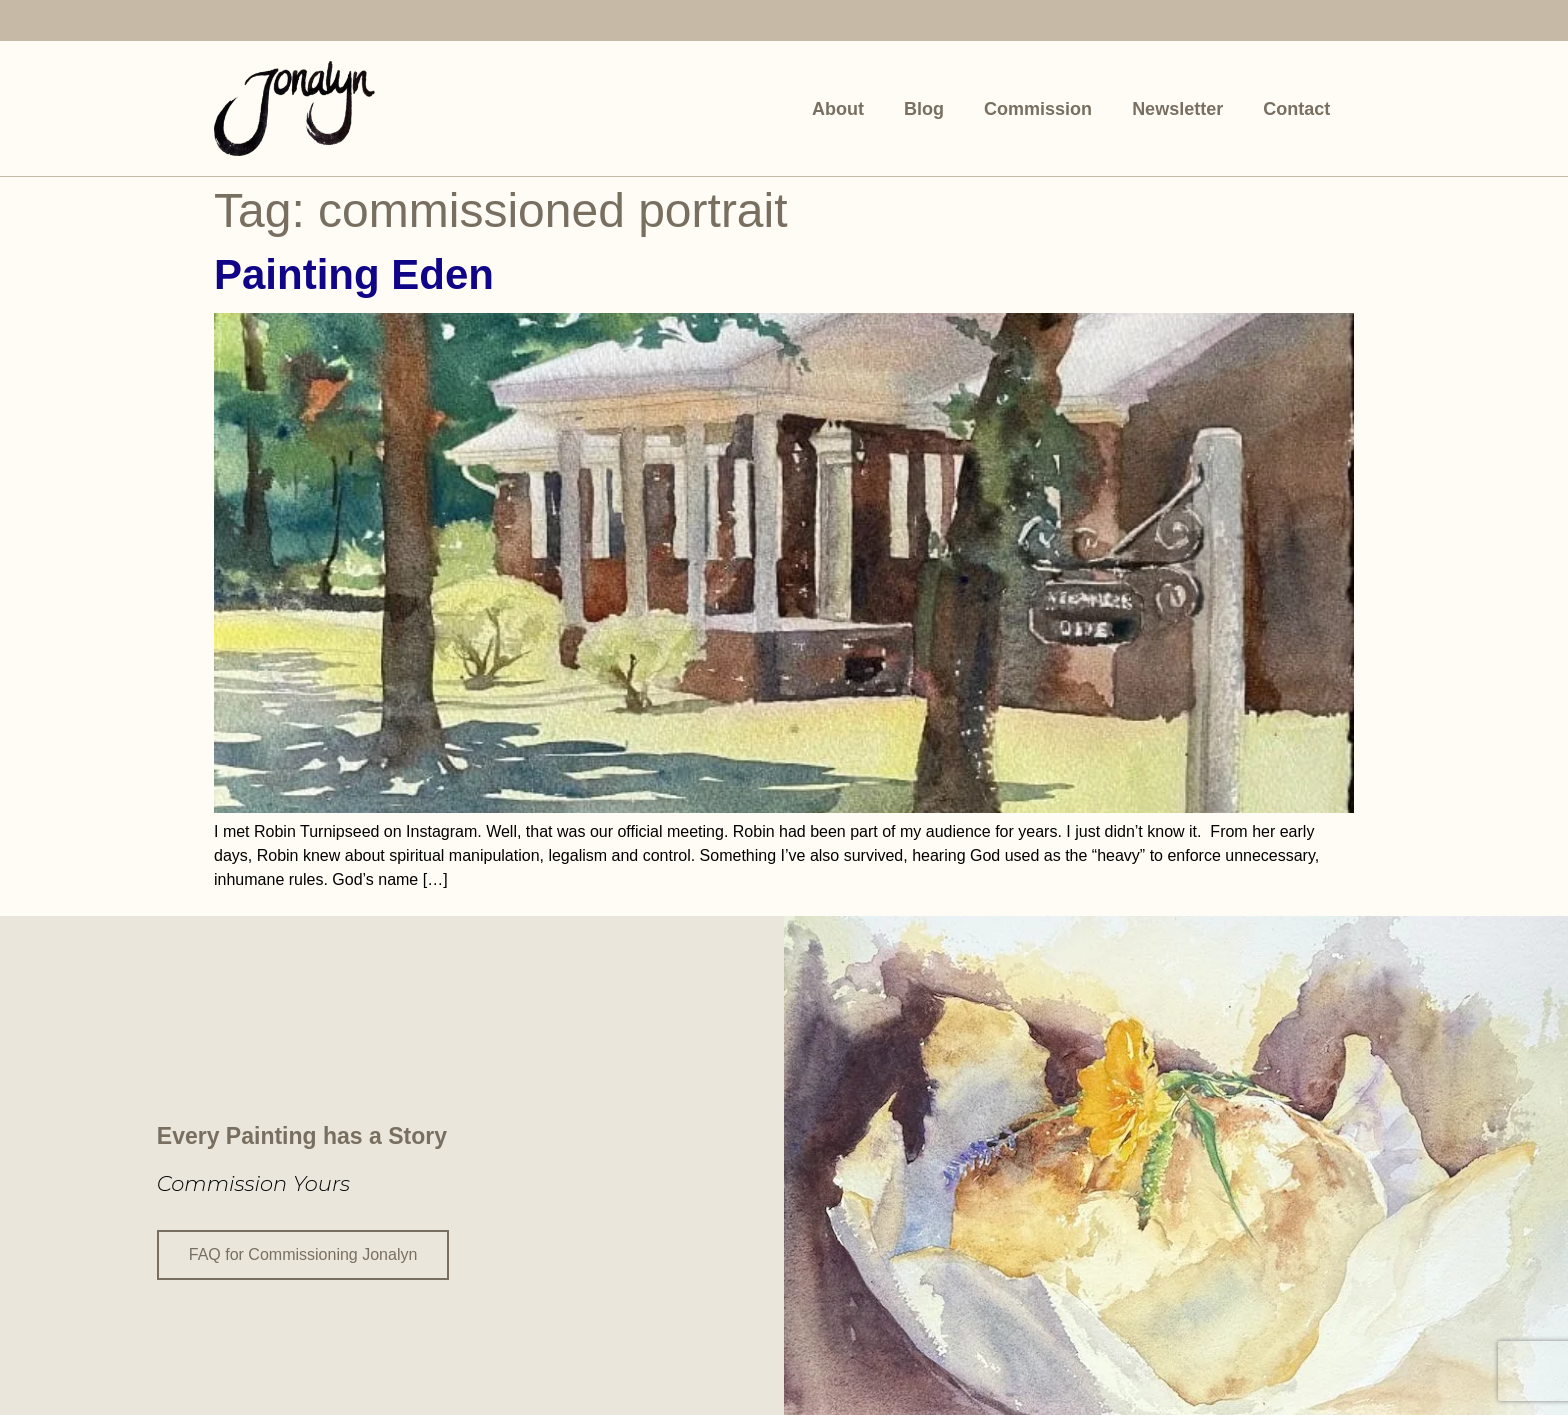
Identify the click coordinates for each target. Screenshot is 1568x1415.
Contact (1296, 109)
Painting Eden (354, 274)
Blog (924, 109)
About (838, 109)
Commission (1038, 109)
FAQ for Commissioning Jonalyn (303, 1253)
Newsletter (1177, 109)
